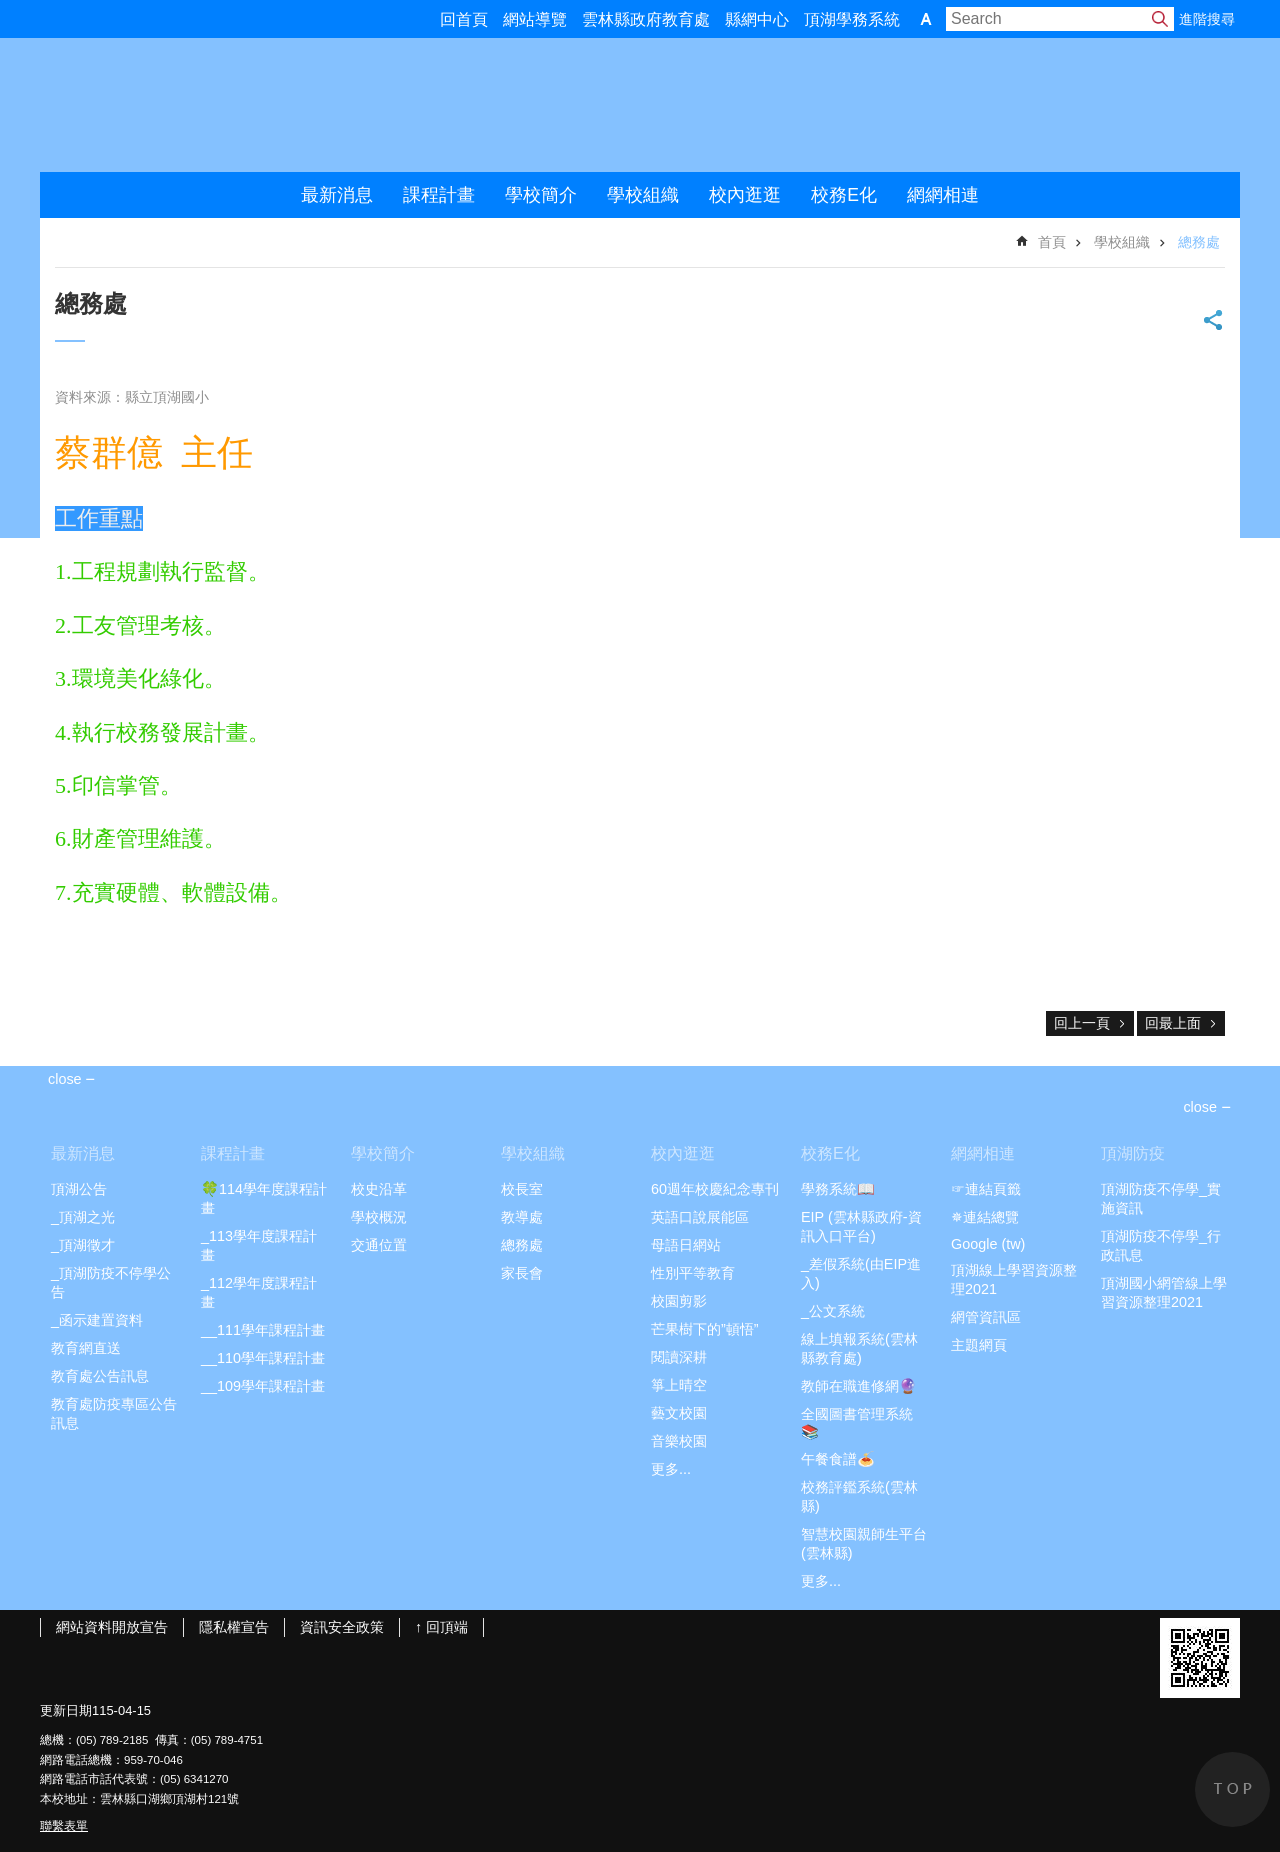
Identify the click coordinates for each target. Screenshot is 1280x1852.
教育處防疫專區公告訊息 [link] (114, 1413)
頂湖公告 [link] (79, 1189)
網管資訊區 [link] (986, 1317)
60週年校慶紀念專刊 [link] (715, 1189)
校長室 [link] (522, 1189)
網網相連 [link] (943, 195)
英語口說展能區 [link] (700, 1217)
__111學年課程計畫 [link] (263, 1330)
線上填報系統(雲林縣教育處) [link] (859, 1348)
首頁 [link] (1052, 242)
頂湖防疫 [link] (1133, 1153)
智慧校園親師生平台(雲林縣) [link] (864, 1543)
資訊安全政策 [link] (342, 1627)
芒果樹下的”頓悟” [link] (705, 1329)
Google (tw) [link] (988, 1244)
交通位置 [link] (379, 1245)
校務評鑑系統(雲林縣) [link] (859, 1496)
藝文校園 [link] (679, 1413)
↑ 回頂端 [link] (441, 1627)
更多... (671, 1469)
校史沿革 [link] (379, 1189)
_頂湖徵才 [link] (83, 1245)
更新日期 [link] (66, 1710)
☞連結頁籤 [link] (986, 1189)
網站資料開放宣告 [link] (112, 1627)
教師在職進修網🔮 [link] (859, 1386)
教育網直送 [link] (86, 1348)
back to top (1232, 1789)
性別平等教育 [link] (693, 1273)
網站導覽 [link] (535, 19)
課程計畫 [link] (439, 195)
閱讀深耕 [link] (679, 1357)
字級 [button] (926, 19)
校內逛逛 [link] (745, 195)
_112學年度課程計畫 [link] (259, 1292)
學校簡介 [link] (541, 195)
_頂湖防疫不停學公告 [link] (111, 1282)
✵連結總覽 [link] (985, 1217)
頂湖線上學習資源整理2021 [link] (1014, 1279)
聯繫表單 (64, 1826)
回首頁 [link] (464, 19)
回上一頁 (1082, 1023)
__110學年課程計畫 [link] (263, 1358)
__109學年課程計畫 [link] (263, 1386)
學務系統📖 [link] (838, 1189)
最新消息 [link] (337, 195)
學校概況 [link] (379, 1217)
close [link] (65, 1079)
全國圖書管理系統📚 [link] (857, 1423)
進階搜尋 (1207, 19)
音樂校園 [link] (679, 1441)
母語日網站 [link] (686, 1245)
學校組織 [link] (643, 195)
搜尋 (1160, 19)
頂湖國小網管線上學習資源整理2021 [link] (1164, 1292)
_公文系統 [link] (833, 1311)
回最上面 (1173, 1023)
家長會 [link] (522, 1273)
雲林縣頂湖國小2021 (250, 105)
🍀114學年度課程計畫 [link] (264, 1198)
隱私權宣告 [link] (234, 1627)
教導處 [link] (522, 1217)
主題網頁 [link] (979, 1345)
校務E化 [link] (844, 195)
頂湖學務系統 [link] (852, 19)
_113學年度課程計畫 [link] (259, 1245)
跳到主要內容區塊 (10, 10)
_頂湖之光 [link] (83, 1217)
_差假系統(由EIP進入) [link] (861, 1273)
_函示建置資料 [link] (97, 1320)
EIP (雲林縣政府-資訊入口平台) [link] (861, 1226)
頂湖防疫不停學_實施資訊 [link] (1161, 1198)
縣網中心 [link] (757, 19)
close (1200, 1107)
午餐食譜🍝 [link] (838, 1459)
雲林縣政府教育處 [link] (646, 19)
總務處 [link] (1199, 242)
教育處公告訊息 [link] (100, 1376)
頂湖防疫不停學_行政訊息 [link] (1161, 1245)
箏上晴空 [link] (679, 1385)
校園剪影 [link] (679, 1301)
